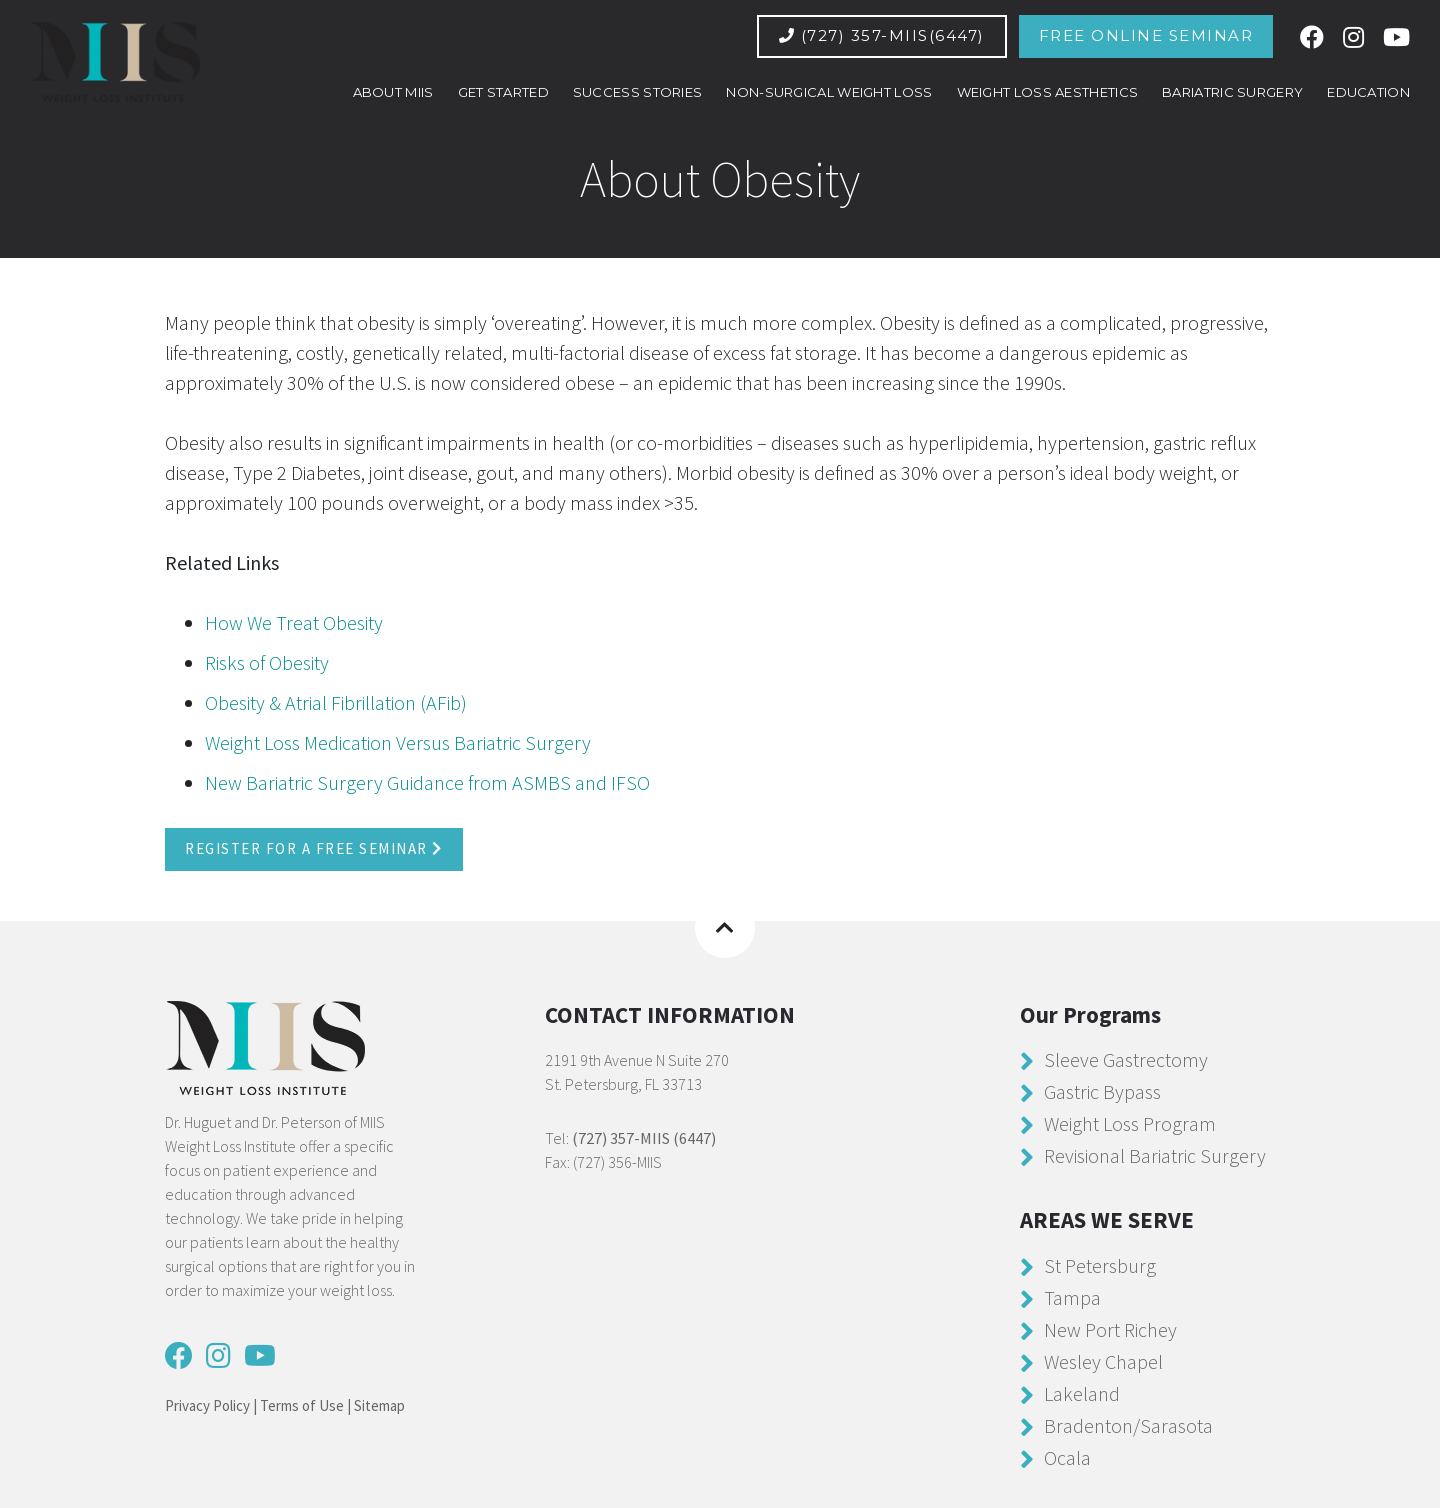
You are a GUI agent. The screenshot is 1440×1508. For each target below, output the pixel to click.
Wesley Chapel (1103, 1360)
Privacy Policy (207, 1405)
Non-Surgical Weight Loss (829, 92)
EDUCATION (1368, 92)
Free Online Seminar (1146, 35)
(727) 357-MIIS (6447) (644, 1138)
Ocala (1067, 1456)
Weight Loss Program (1130, 1123)
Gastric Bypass (1102, 1091)
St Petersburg (1100, 1264)
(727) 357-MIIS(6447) (882, 35)
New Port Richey (1110, 1328)
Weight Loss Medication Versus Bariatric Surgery (398, 742)
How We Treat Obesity (294, 622)
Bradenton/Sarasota (1128, 1424)
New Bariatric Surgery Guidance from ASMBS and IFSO (427, 782)
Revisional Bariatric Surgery (1155, 1155)
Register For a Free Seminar (314, 848)
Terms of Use (302, 1405)
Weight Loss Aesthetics (1048, 92)
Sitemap (379, 1405)
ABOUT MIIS (393, 92)
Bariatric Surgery (1232, 92)
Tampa (1072, 1296)
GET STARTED (503, 92)
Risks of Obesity (267, 662)
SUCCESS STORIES (638, 92)
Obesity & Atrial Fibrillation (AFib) (336, 702)
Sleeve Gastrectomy (1126, 1059)
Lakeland (1082, 1392)
